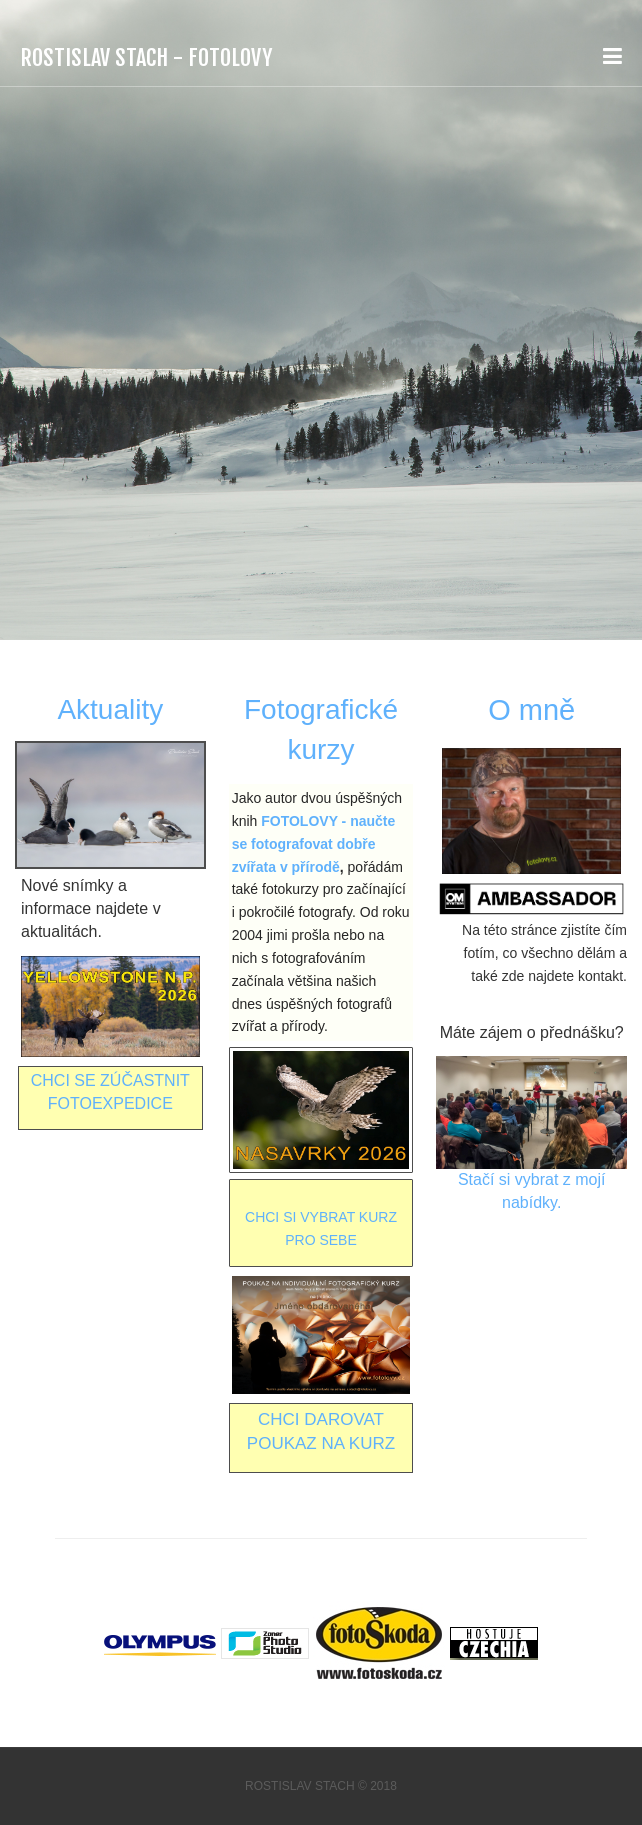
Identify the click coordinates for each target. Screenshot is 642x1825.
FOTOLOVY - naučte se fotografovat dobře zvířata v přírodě (314, 844)
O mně (531, 710)
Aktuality (110, 709)
